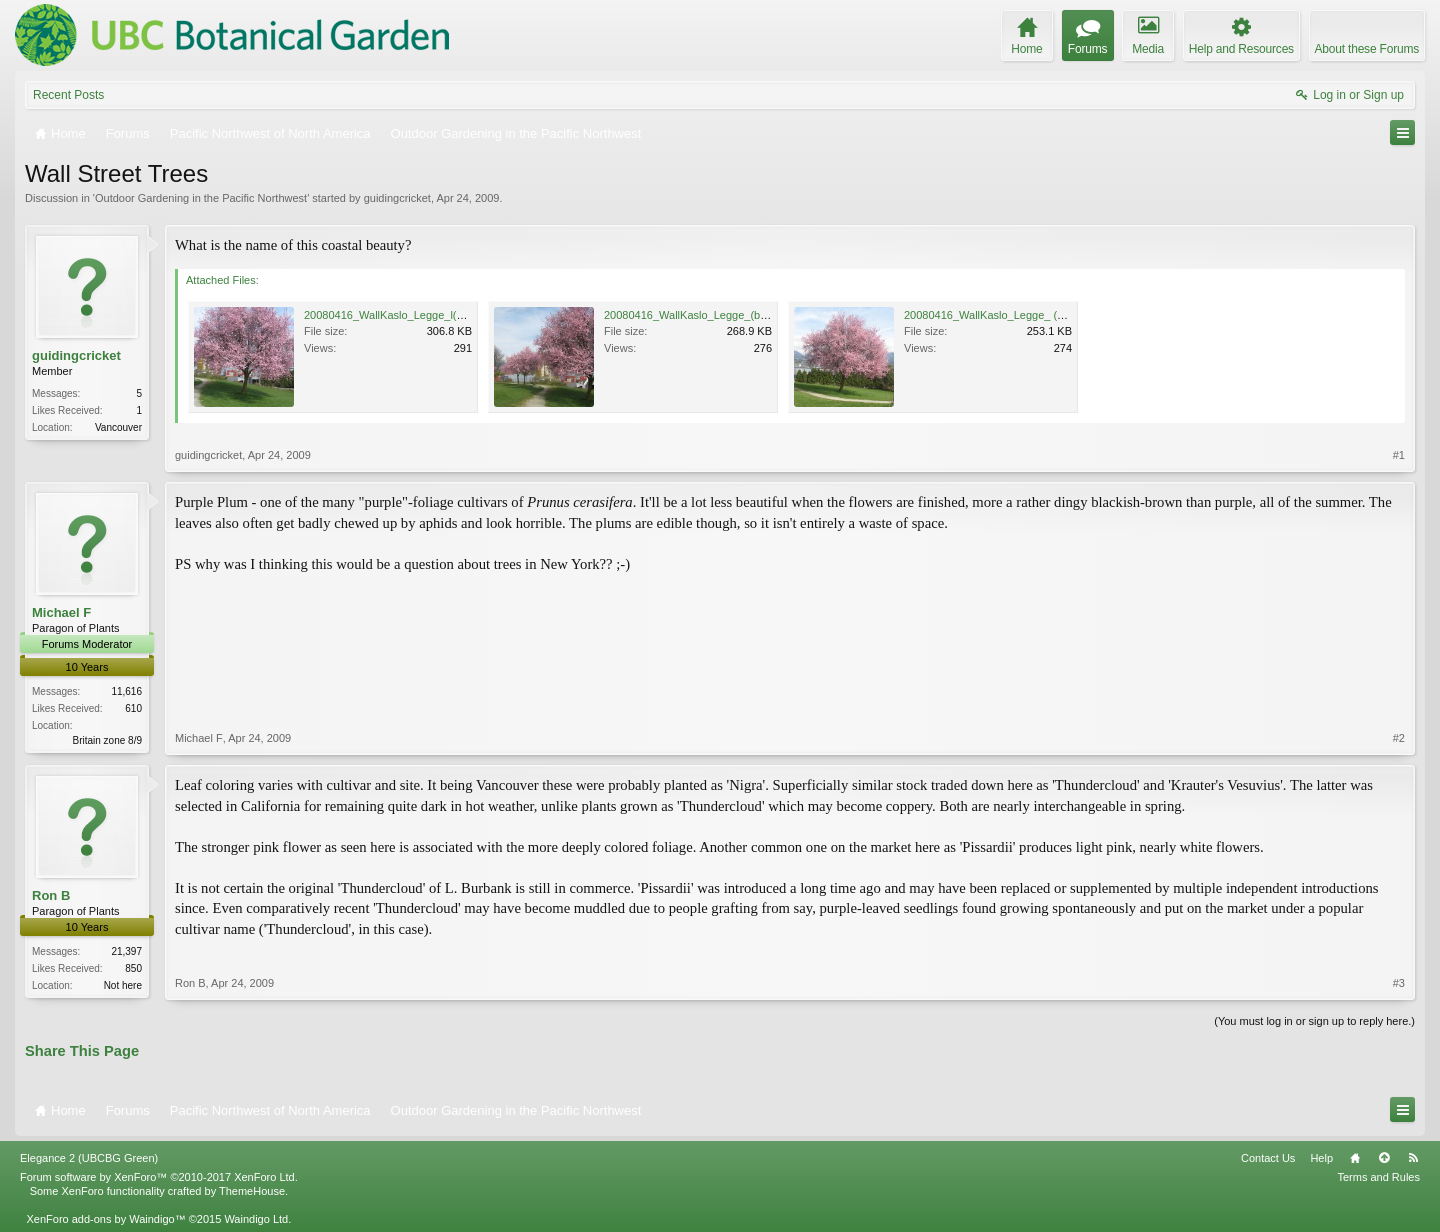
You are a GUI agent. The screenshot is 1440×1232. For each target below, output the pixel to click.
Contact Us (1268, 1158)
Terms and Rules (1378, 1177)
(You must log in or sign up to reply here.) (1314, 1021)
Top (1384, 1158)
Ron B (51, 895)
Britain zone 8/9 (108, 740)
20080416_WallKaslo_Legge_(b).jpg (693, 315)
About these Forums (1367, 49)
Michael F (61, 612)
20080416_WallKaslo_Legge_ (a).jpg (994, 315)
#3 (1399, 983)
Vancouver (118, 427)
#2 (1399, 738)
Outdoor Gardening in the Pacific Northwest (201, 198)
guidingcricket (397, 198)
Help (1321, 1158)
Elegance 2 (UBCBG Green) (89, 1158)
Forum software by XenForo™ (159, 1177)
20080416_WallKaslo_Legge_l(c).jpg (393, 315)
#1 (1399, 455)
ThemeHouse (252, 1191)
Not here (123, 985)
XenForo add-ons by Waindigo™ (105, 1219)
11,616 (126, 691)
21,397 (126, 951)
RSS (1413, 1158)
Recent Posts (68, 95)
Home (1355, 1158)
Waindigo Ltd (256, 1219)
